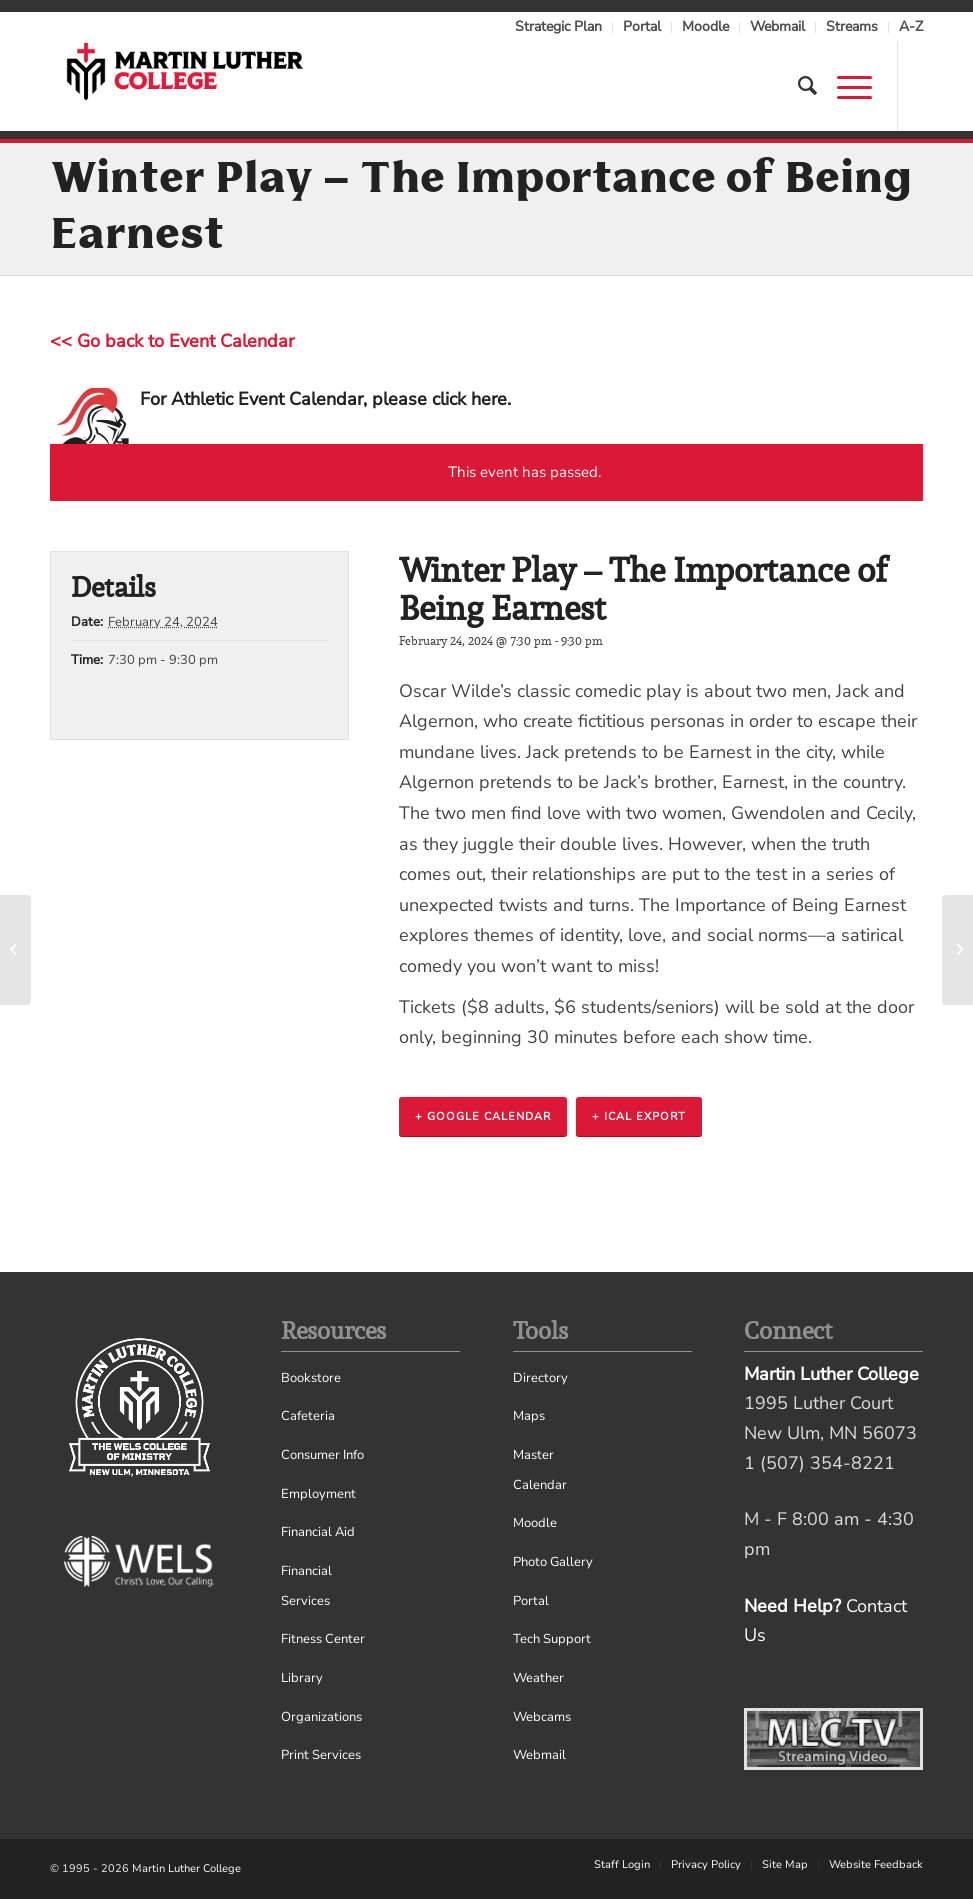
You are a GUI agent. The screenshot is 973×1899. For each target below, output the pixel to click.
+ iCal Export (639, 1116)
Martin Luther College (186, 1868)
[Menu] (844, 86)
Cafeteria (308, 1416)
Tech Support (552, 1639)
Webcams (542, 1717)
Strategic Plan (558, 26)
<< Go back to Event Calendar (172, 341)
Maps (529, 1416)
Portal (642, 26)
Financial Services (306, 1586)
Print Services (321, 1755)
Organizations (321, 1717)
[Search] (797, 86)
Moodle (705, 26)
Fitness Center (323, 1639)
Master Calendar (540, 1470)
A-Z (911, 26)
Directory (540, 1378)
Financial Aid (318, 1532)
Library (302, 1678)
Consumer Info (322, 1455)
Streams (852, 26)
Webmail (777, 26)
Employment (318, 1494)
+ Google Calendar (483, 1116)
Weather (538, 1678)
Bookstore (311, 1378)
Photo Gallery (553, 1562)
